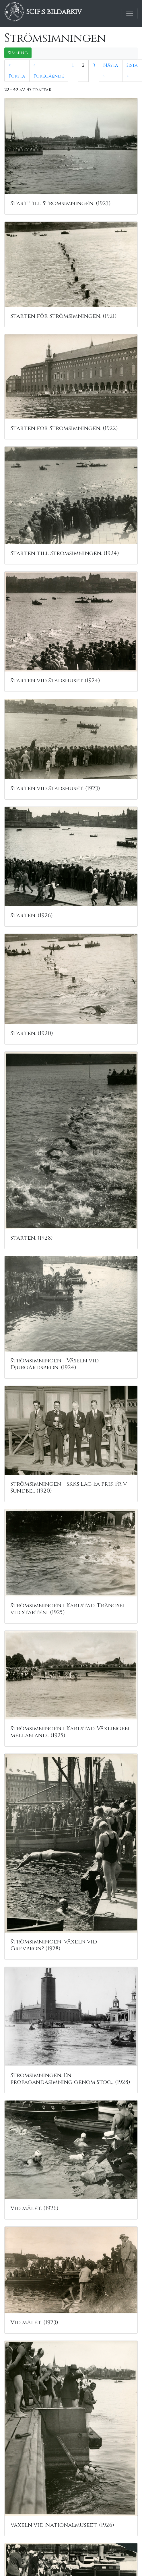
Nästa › (110, 70)
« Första (17, 70)
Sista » (132, 70)
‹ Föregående (49, 70)
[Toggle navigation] (130, 13)
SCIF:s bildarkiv (43, 12)
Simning (18, 53)
